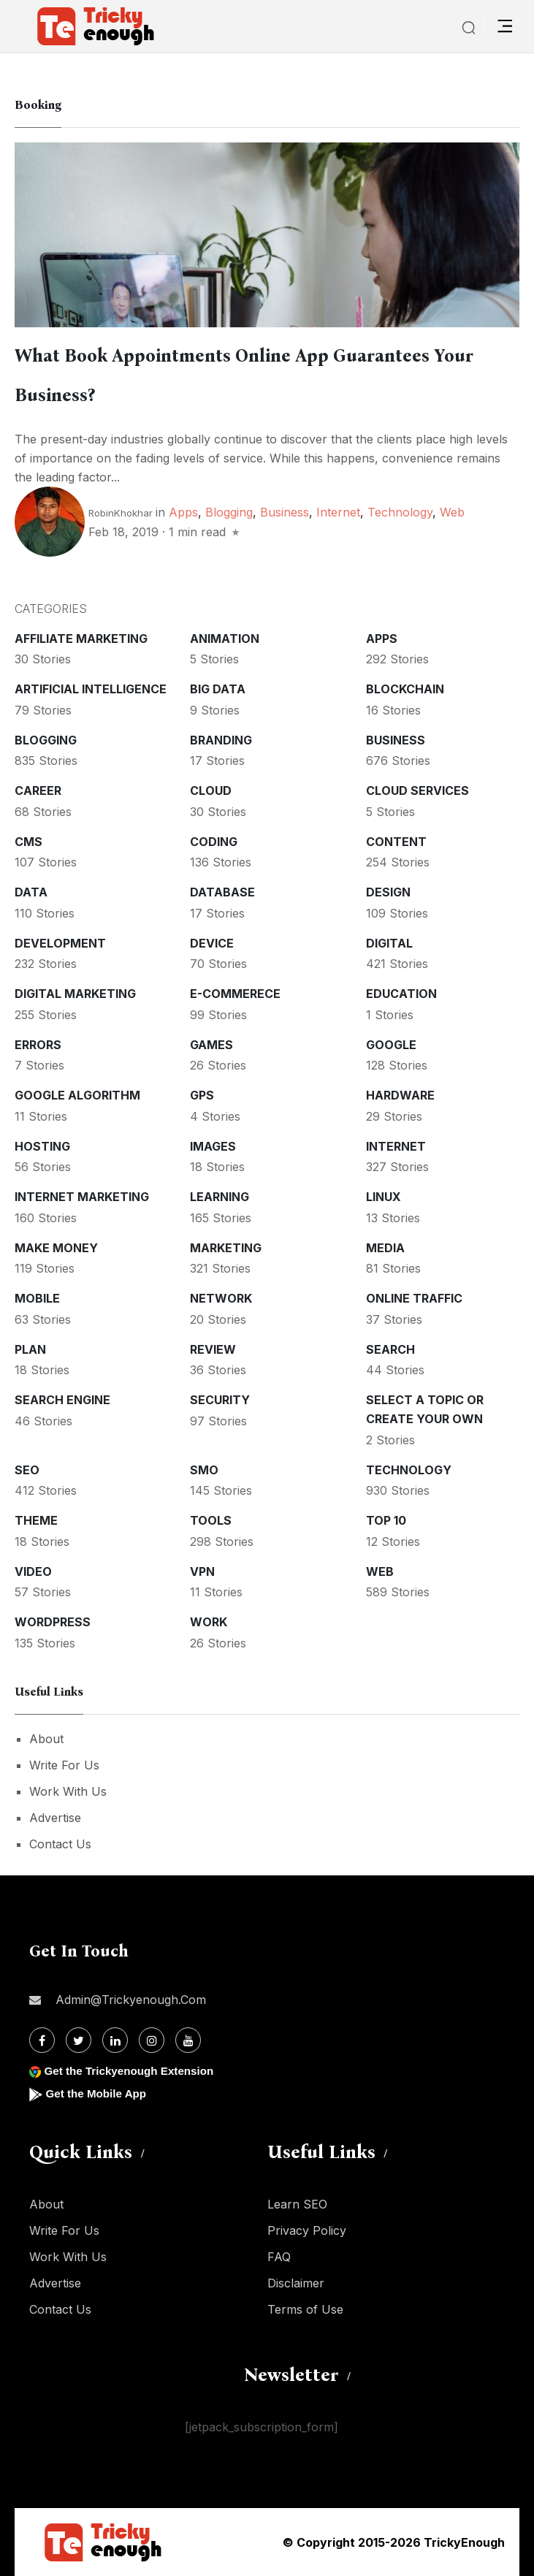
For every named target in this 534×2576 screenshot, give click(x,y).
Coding (213, 841)
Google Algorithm (77, 1095)
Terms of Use (305, 2309)
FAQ (279, 2256)
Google (391, 1044)
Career (38, 790)
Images (213, 1146)
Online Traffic (414, 1298)
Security (220, 1399)
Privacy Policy (306, 2230)
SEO (27, 1470)
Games (211, 1044)
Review (213, 1349)
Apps (183, 512)
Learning (219, 1196)
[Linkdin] (115, 2040)
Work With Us (68, 1791)
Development (60, 943)
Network (221, 1298)
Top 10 (386, 1520)
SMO (204, 1470)
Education (401, 993)
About (46, 1738)
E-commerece (235, 993)
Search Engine (62, 1399)
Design (388, 892)
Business (284, 512)
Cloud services (417, 790)
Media (385, 1248)
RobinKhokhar (120, 513)
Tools (211, 1520)
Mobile (37, 1298)
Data (31, 892)
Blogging (229, 512)
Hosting (42, 1146)
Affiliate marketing (81, 638)
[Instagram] (151, 2040)
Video (33, 1571)
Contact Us (60, 1844)
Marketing (226, 1248)
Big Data (217, 689)
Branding (221, 740)
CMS (28, 841)
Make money (56, 1248)
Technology (399, 512)
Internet (338, 512)
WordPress (53, 1622)
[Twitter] (78, 2040)
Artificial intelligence (91, 689)
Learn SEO (297, 2204)
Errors (38, 1044)
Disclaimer (295, 2283)
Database (222, 892)
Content (396, 841)
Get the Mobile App (98, 2093)
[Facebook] (42, 2040)
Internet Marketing (82, 1196)
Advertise (55, 1817)
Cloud (211, 790)
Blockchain (405, 689)
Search (390, 1349)
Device (212, 943)
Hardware (400, 1095)
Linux (383, 1196)
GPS (202, 1095)
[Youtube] (188, 2040)
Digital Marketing (75, 993)
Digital (389, 943)
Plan (30, 1349)
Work (208, 1622)
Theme (36, 1520)
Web (452, 512)
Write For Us (64, 1765)
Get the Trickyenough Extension (133, 2071)
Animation (224, 638)
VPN (202, 1571)
